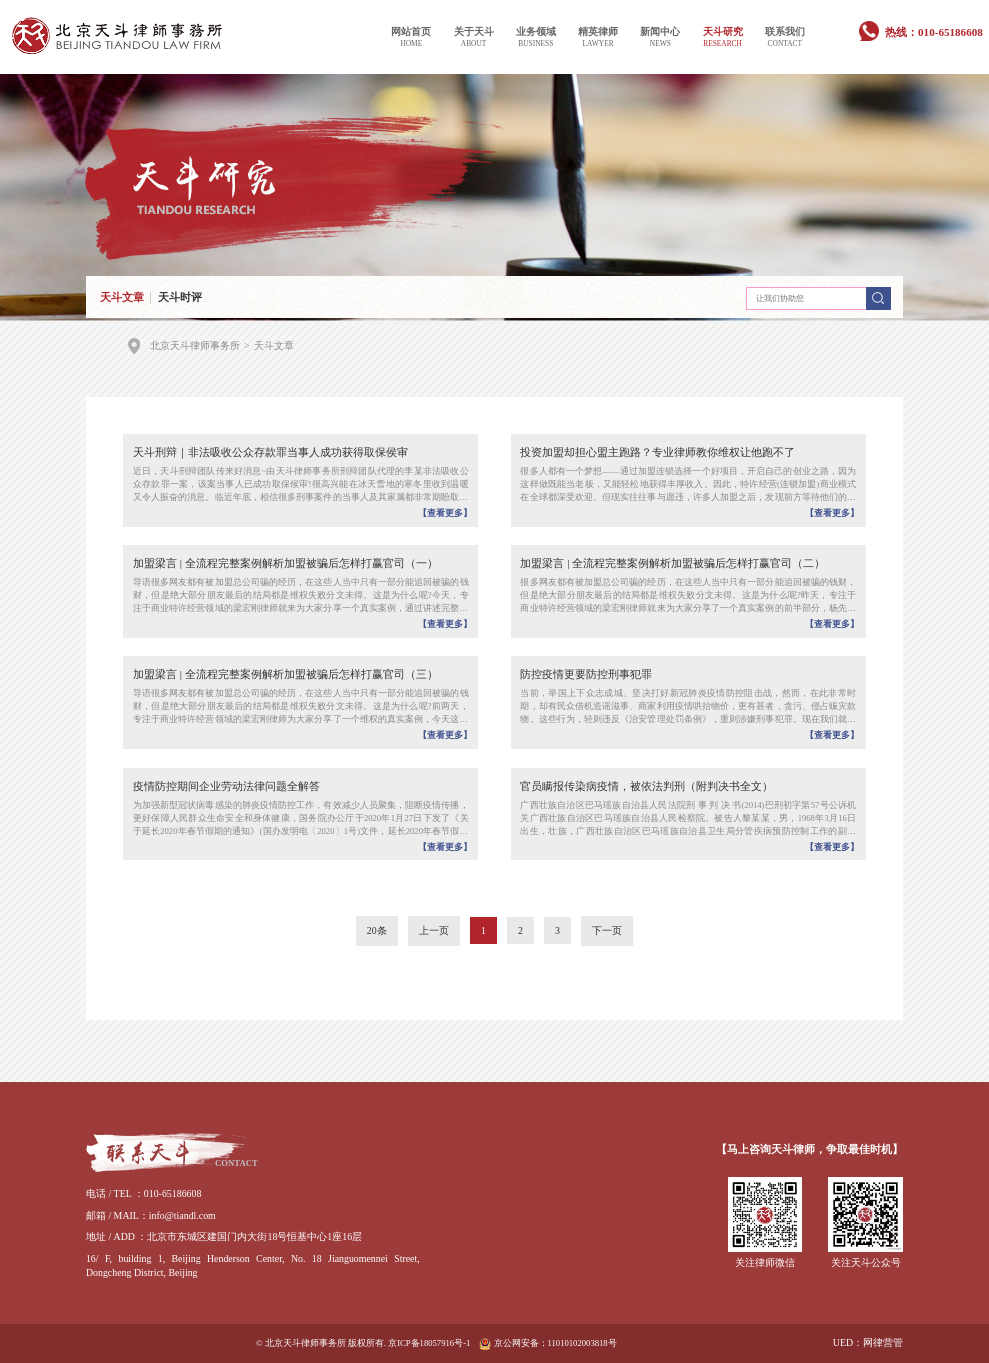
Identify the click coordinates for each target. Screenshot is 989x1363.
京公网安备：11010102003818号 (553, 1343)
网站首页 (411, 37)
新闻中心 (660, 37)
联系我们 (785, 37)
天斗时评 (180, 297)
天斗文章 (122, 297)
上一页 (434, 930)
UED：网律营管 (868, 1342)
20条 (377, 930)
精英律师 (598, 37)
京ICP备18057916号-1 (430, 1343)
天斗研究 (723, 37)
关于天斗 (474, 37)
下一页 (607, 930)
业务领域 (536, 37)
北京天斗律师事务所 (195, 345)
